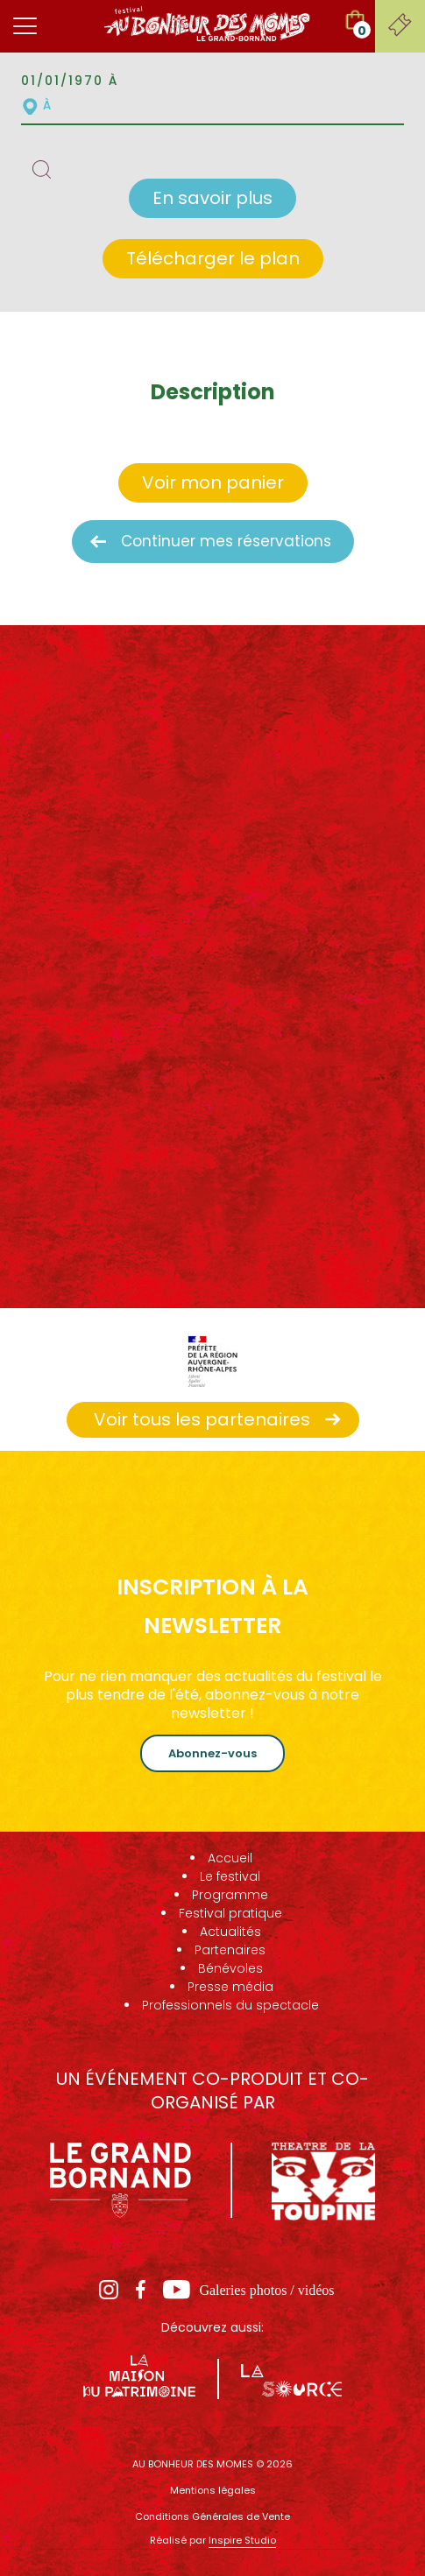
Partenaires (230, 1950)
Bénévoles (230, 1968)
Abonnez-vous (212, 1753)
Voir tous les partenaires (202, 1419)
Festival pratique (230, 1913)
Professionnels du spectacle (230, 2005)
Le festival (230, 1876)
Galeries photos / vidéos (266, 2290)
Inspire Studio (242, 2540)
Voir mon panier (213, 482)
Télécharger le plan (213, 258)
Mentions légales (213, 2490)
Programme (230, 1895)
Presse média (230, 1986)
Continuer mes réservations (226, 541)
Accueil (230, 1858)
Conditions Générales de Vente (212, 2516)
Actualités (230, 1931)
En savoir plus (212, 198)
